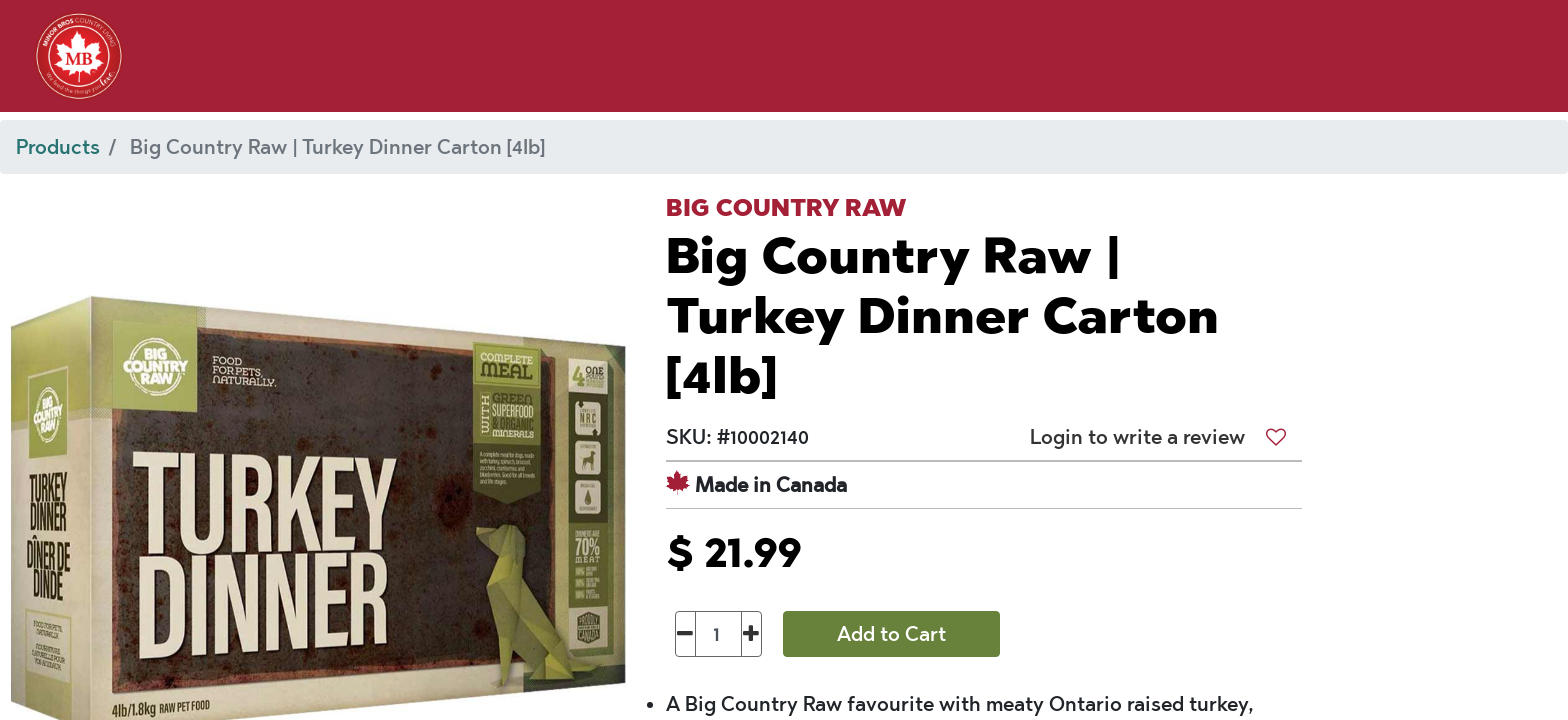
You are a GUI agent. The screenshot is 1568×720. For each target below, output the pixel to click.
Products (58, 147)
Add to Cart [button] (891, 634)
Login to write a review (1137, 437)
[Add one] (751, 634)
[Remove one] (685, 634)
